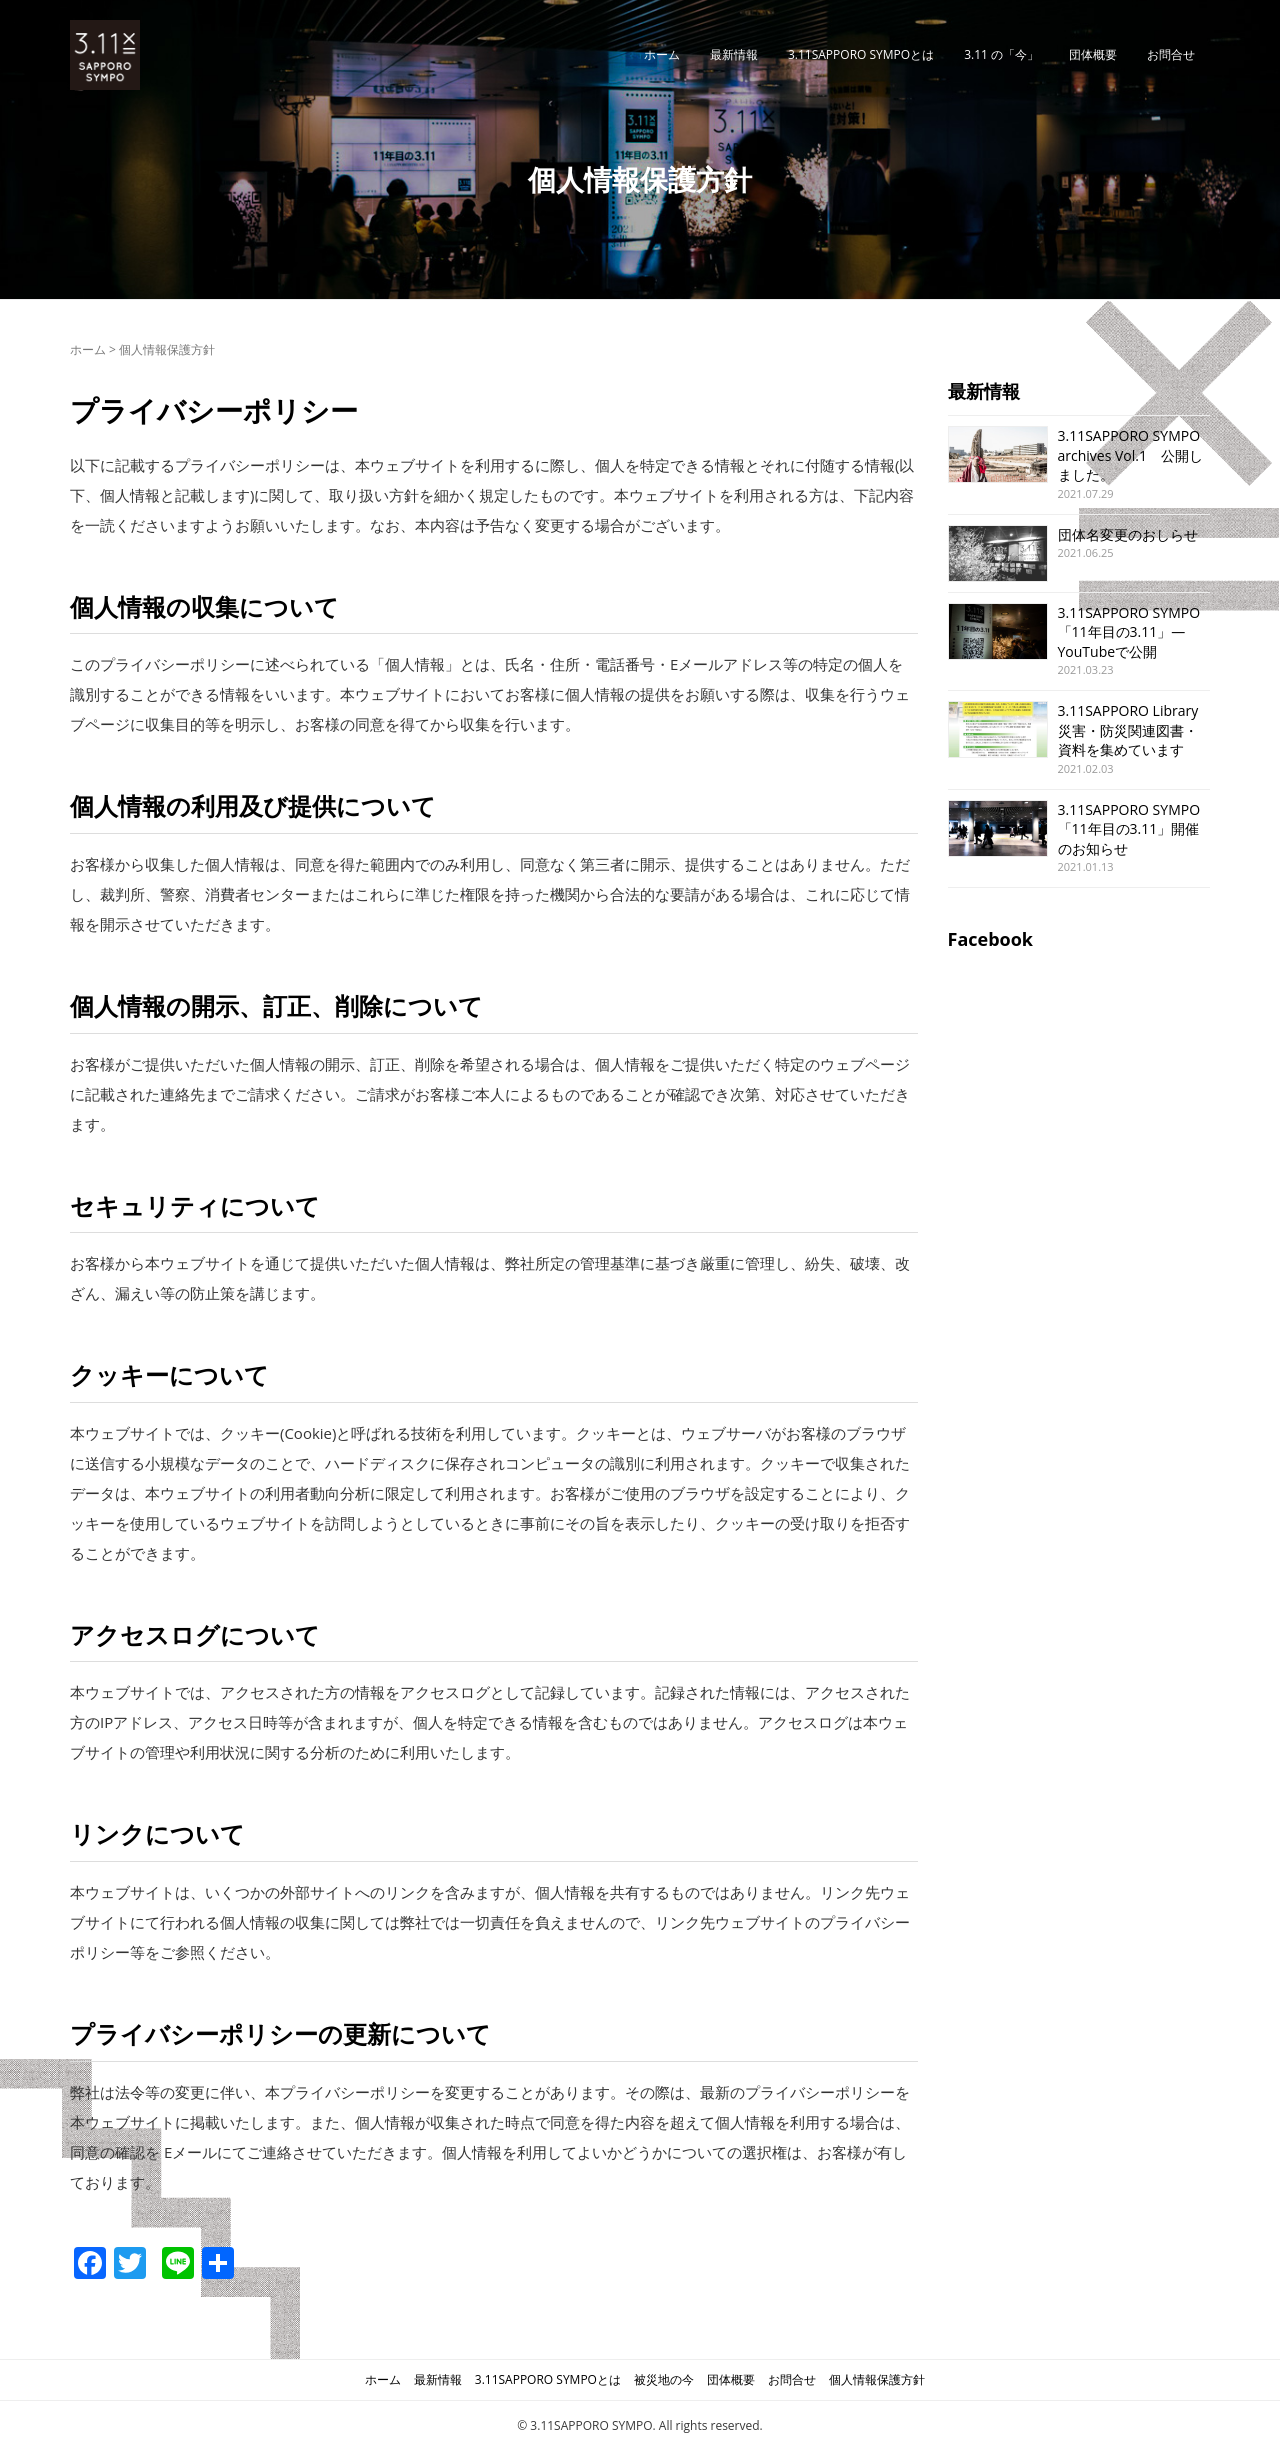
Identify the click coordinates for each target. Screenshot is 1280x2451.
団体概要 (1093, 54)
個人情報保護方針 (877, 2379)
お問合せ (1171, 54)
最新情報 (734, 54)
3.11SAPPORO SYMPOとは (861, 54)
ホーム (662, 54)
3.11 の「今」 (1001, 54)
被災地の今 (664, 2379)
